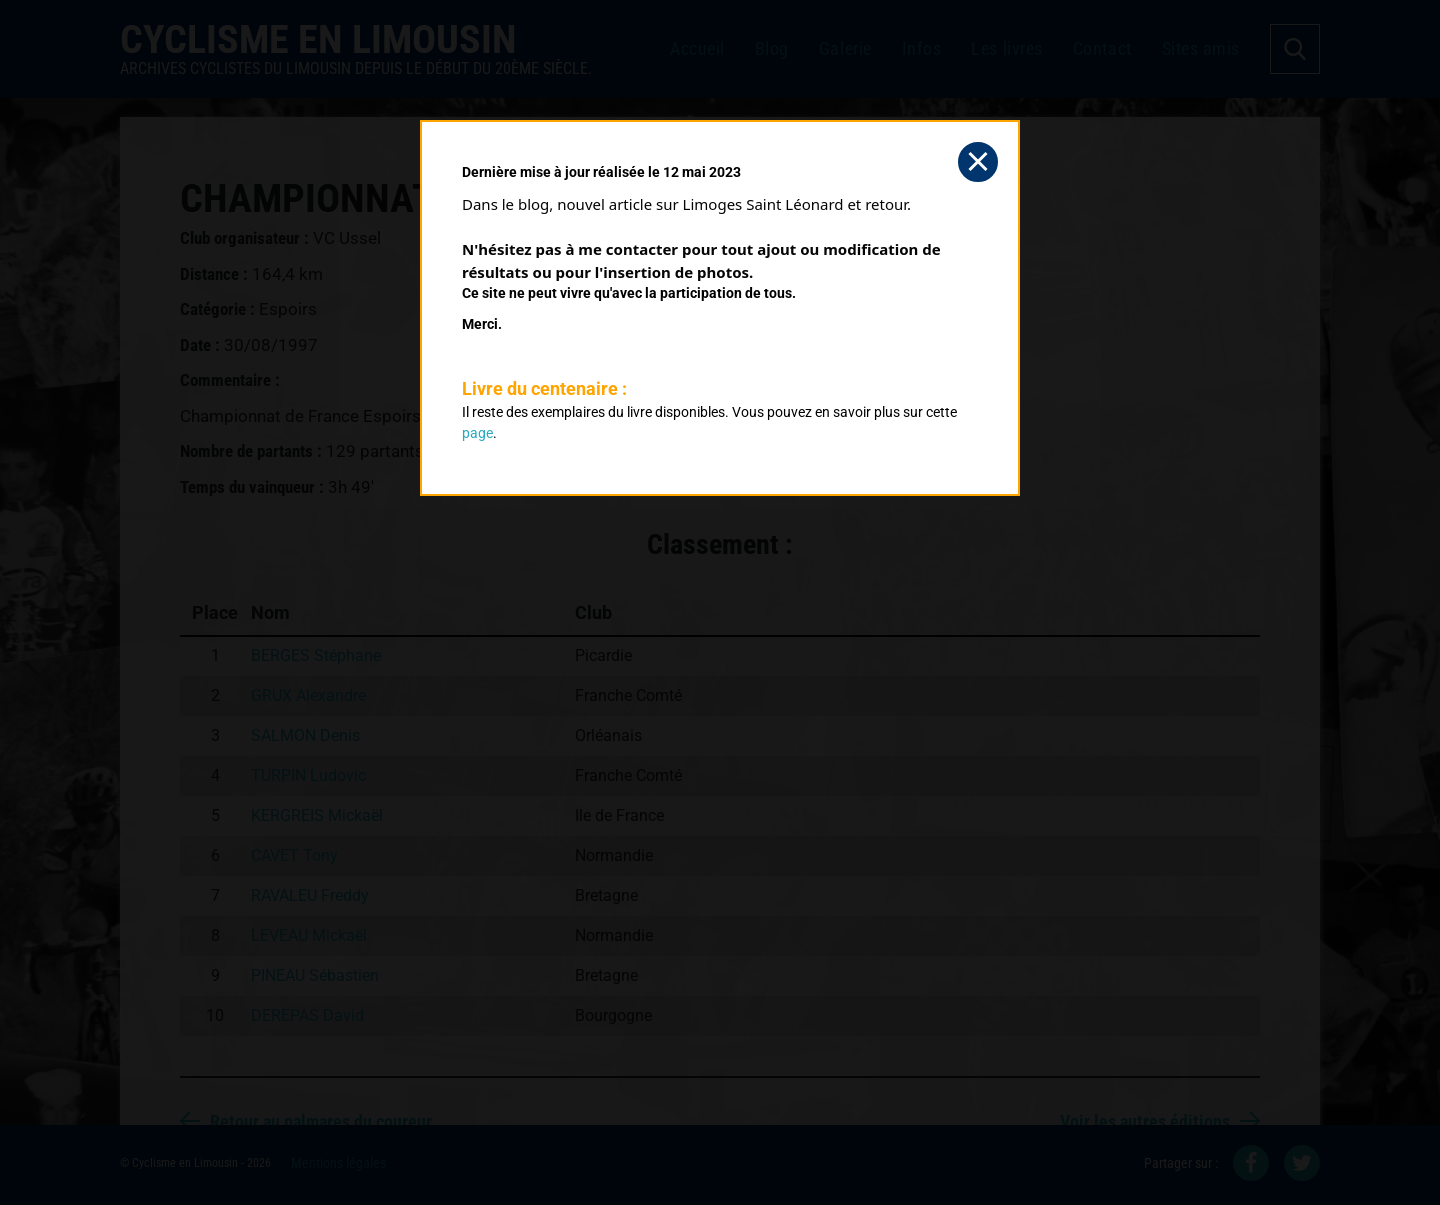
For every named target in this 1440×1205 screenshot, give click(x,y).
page (477, 433)
